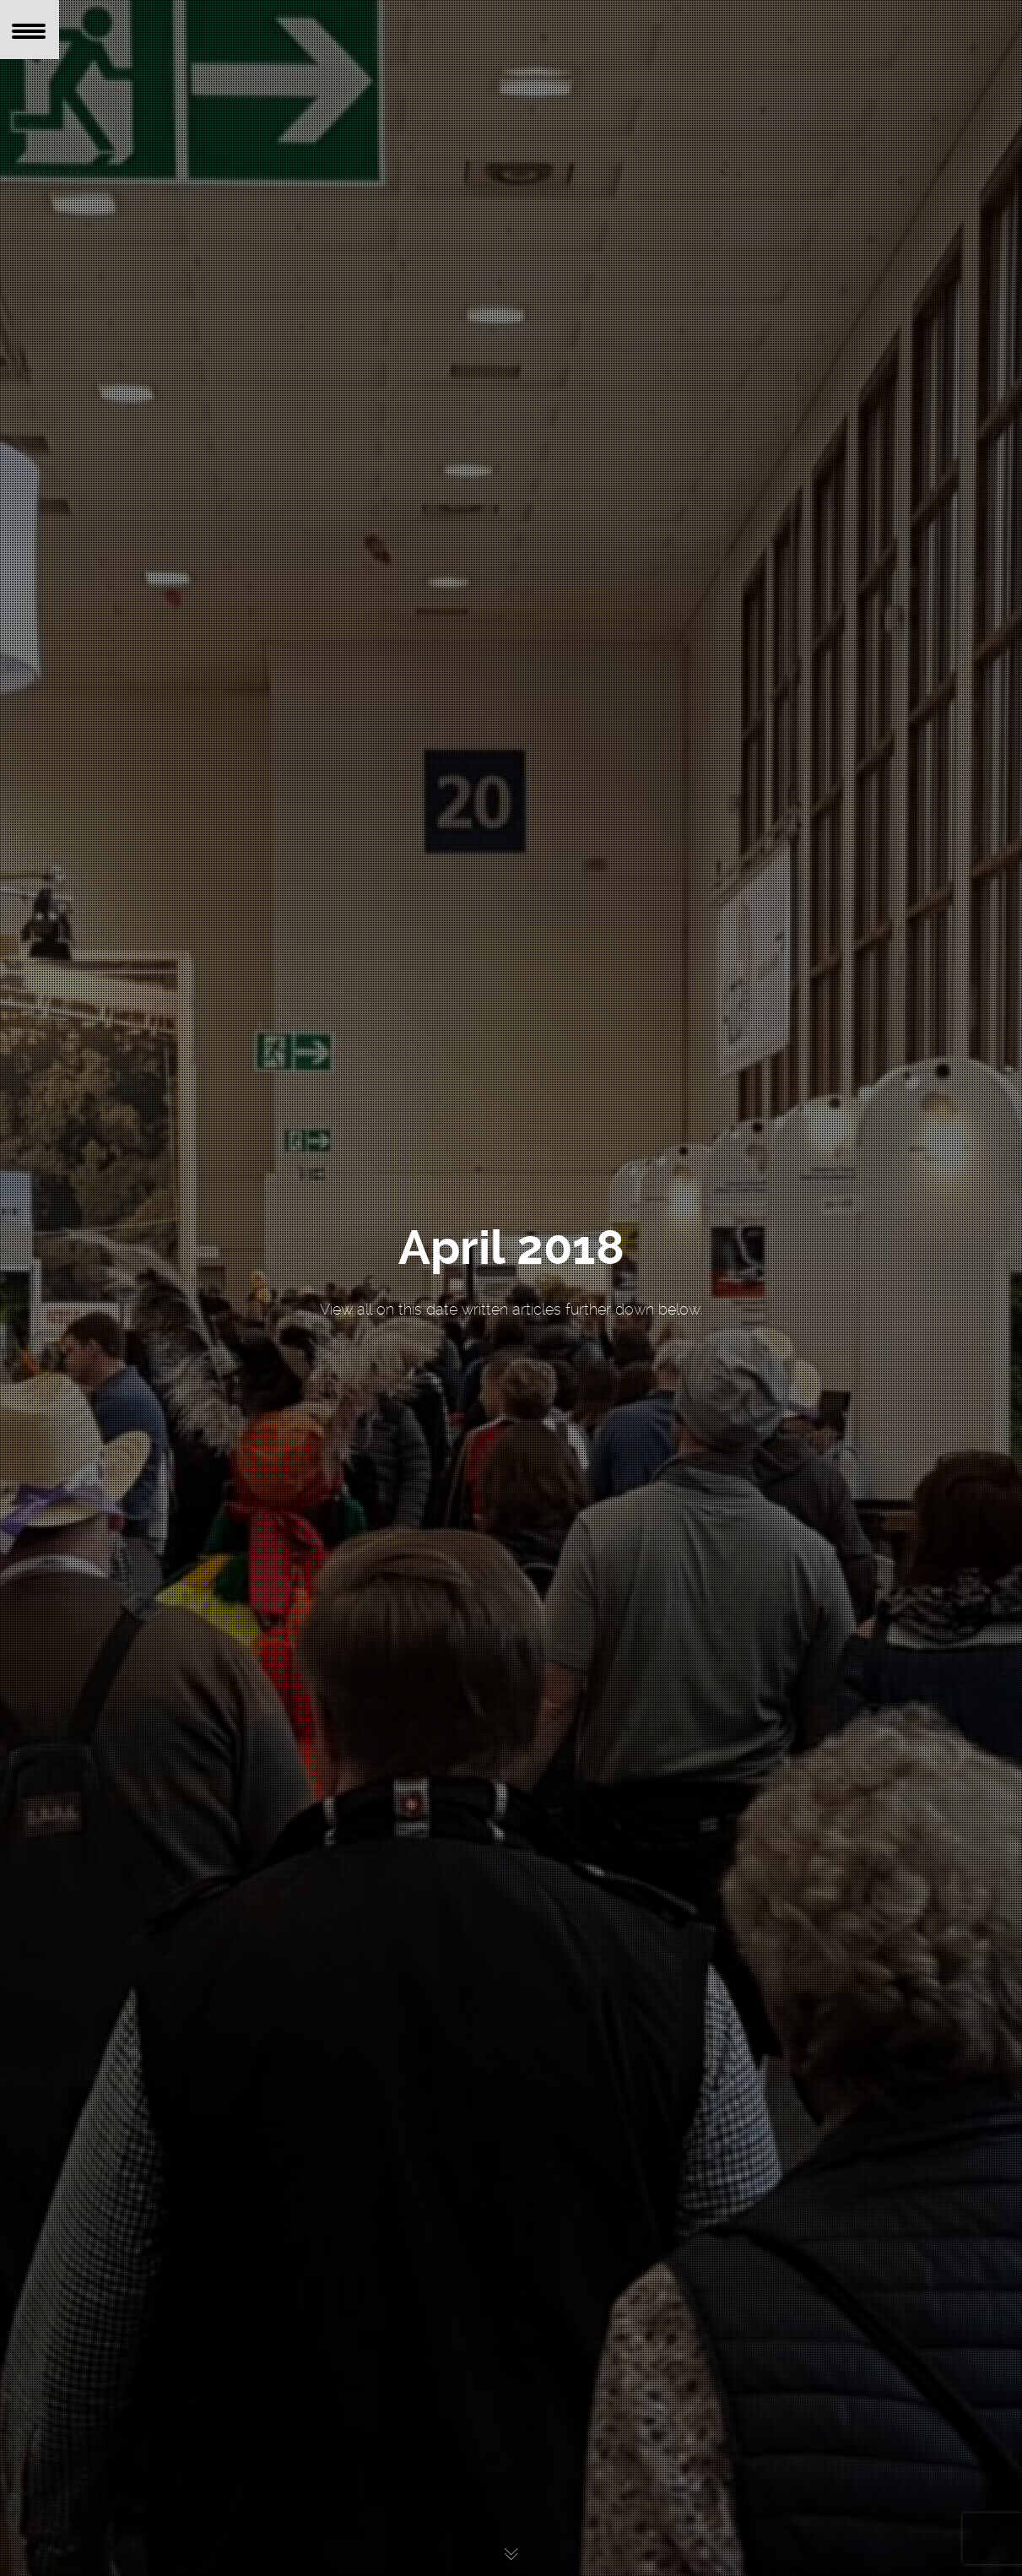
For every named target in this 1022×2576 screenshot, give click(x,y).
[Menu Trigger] (29, 29)
